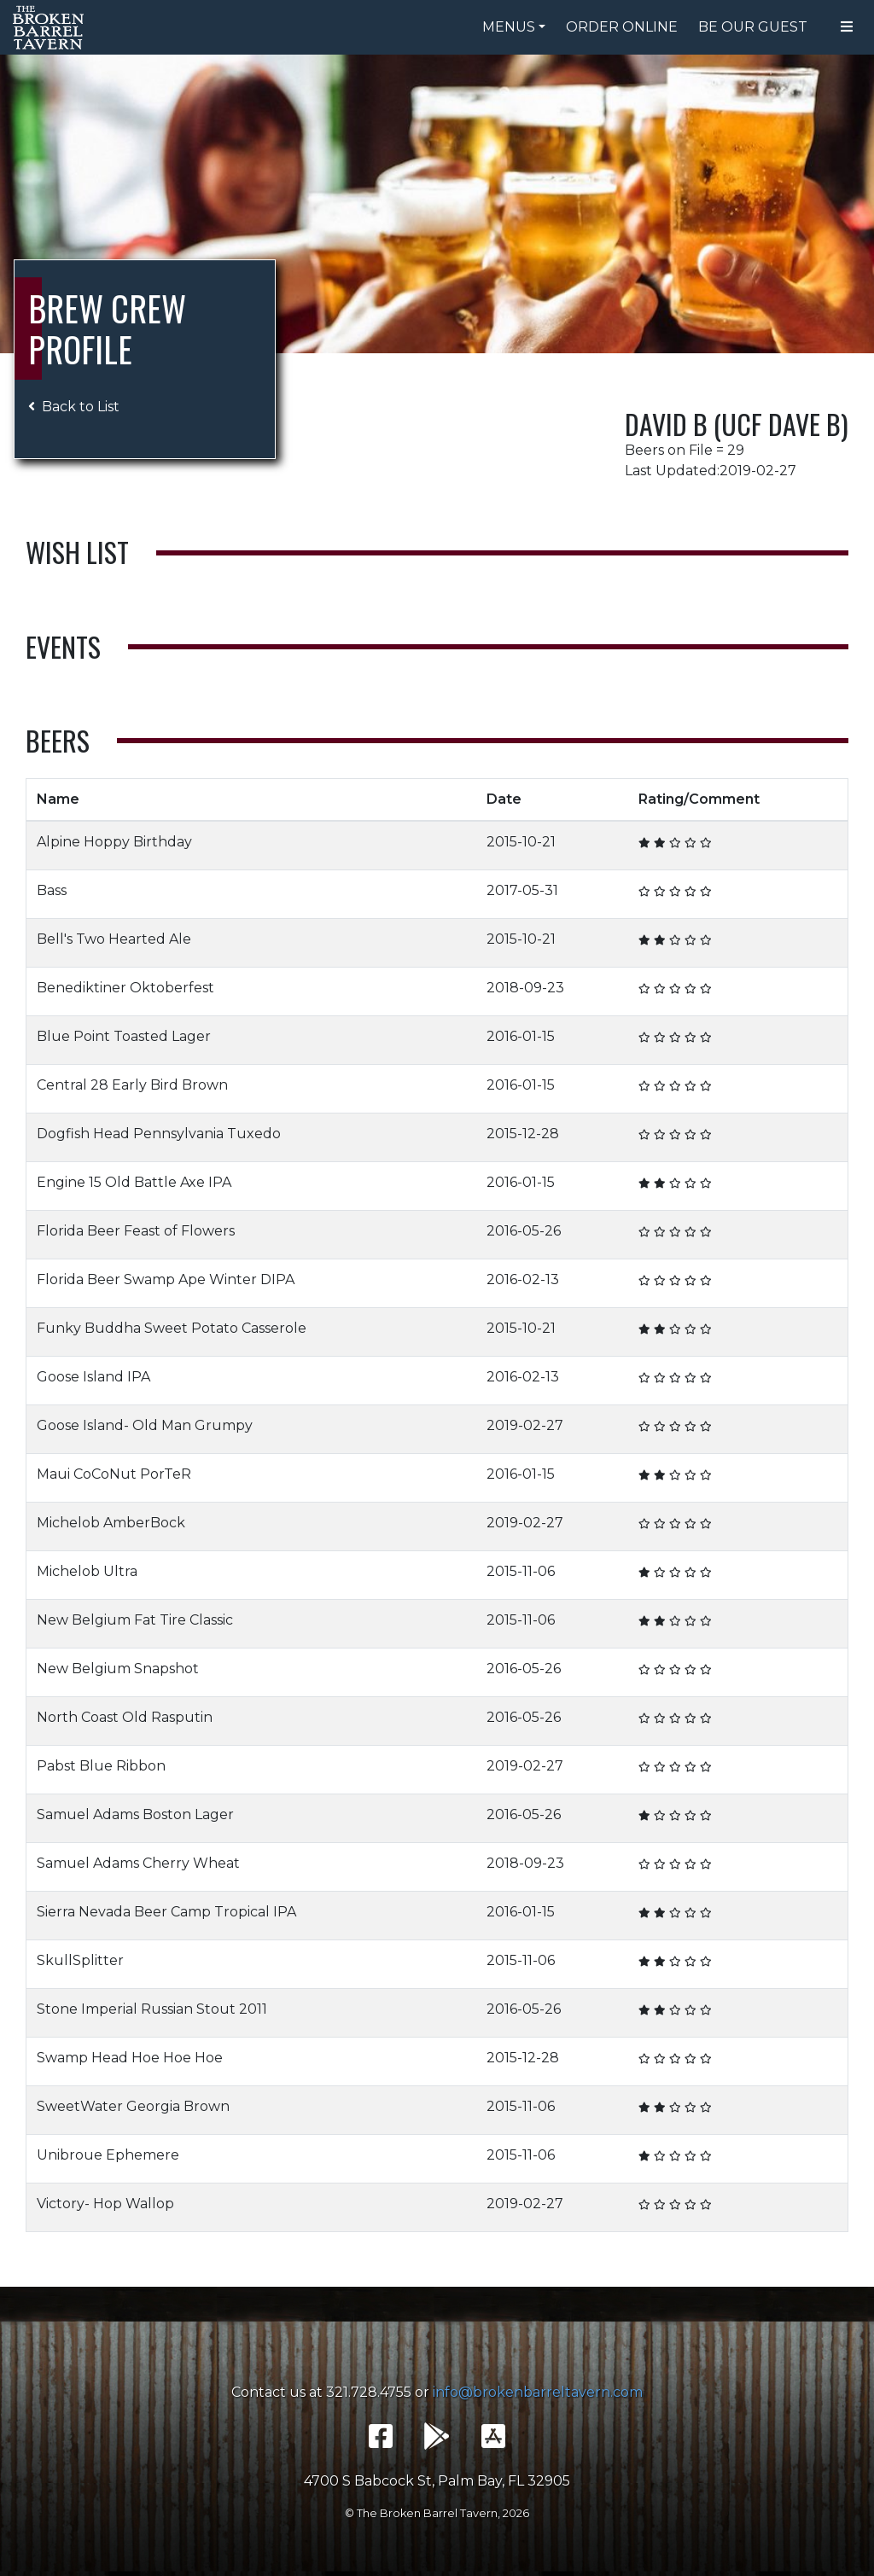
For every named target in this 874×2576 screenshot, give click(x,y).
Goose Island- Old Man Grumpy (146, 1425)
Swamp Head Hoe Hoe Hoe (130, 2058)
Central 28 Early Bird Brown (132, 1085)
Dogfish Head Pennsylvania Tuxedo (159, 1133)
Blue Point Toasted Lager (124, 1036)
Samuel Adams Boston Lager (135, 1814)
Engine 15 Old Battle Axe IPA (134, 1182)
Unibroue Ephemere (108, 2155)
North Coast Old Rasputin (125, 1717)
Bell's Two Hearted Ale (114, 939)
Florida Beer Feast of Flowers (136, 1231)
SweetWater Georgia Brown (133, 2106)
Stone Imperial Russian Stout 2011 (152, 2009)
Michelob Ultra (87, 1571)
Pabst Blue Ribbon (101, 1766)
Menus (508, 27)
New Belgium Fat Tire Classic (135, 1620)
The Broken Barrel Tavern (51, 27)
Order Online (622, 27)
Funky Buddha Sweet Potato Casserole (171, 1328)
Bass (52, 890)
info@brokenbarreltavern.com (538, 2392)
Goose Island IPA (93, 1377)
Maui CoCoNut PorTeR (114, 1474)
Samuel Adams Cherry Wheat (138, 1863)
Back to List (73, 406)
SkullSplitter (80, 1960)
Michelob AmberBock (111, 1523)
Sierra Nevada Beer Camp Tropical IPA (166, 1912)
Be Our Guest (752, 27)
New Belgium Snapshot (118, 1668)
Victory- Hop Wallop (105, 2203)
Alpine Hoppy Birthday (114, 842)
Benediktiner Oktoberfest (125, 988)
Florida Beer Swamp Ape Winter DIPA (165, 1279)
